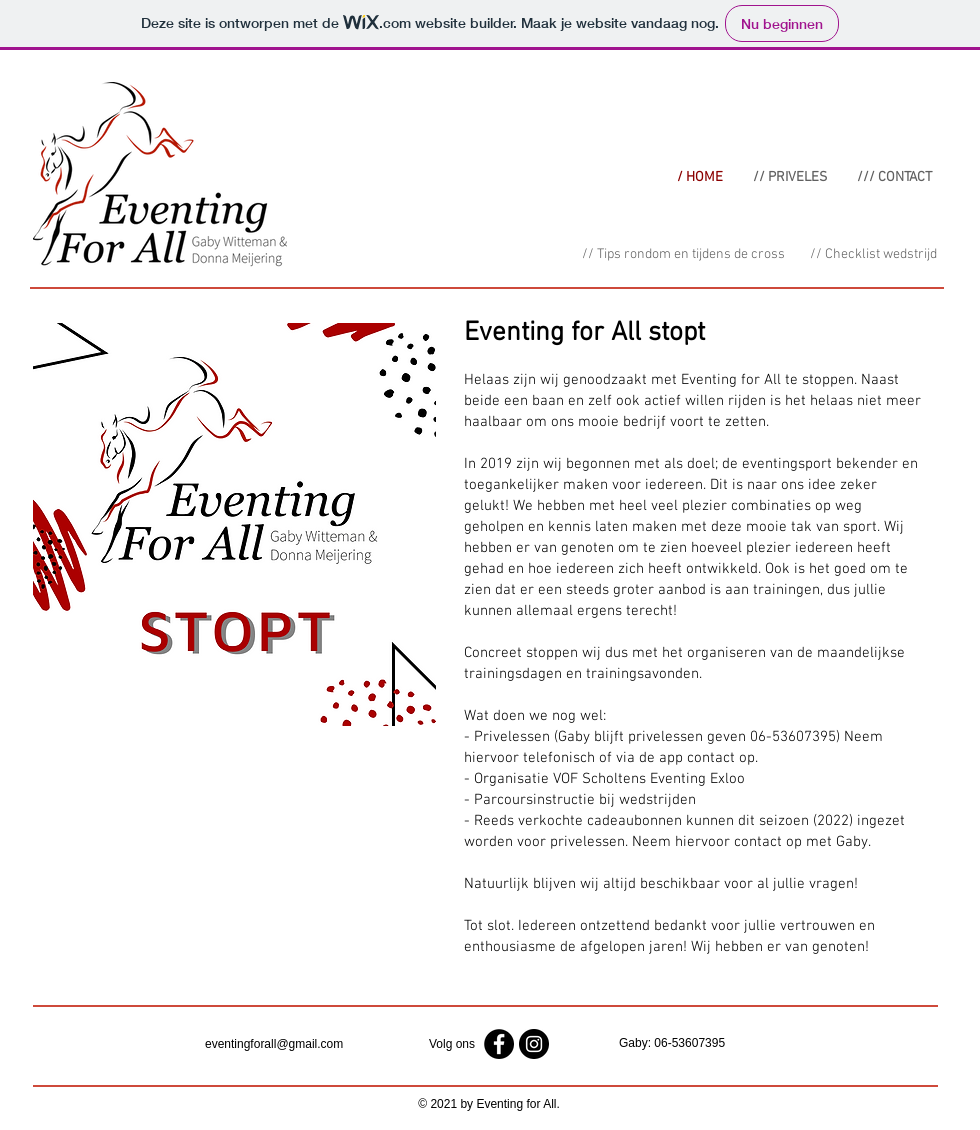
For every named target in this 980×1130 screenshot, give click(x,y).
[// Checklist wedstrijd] (873, 255)
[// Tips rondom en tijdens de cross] (683, 255)
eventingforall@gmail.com (274, 1044)
